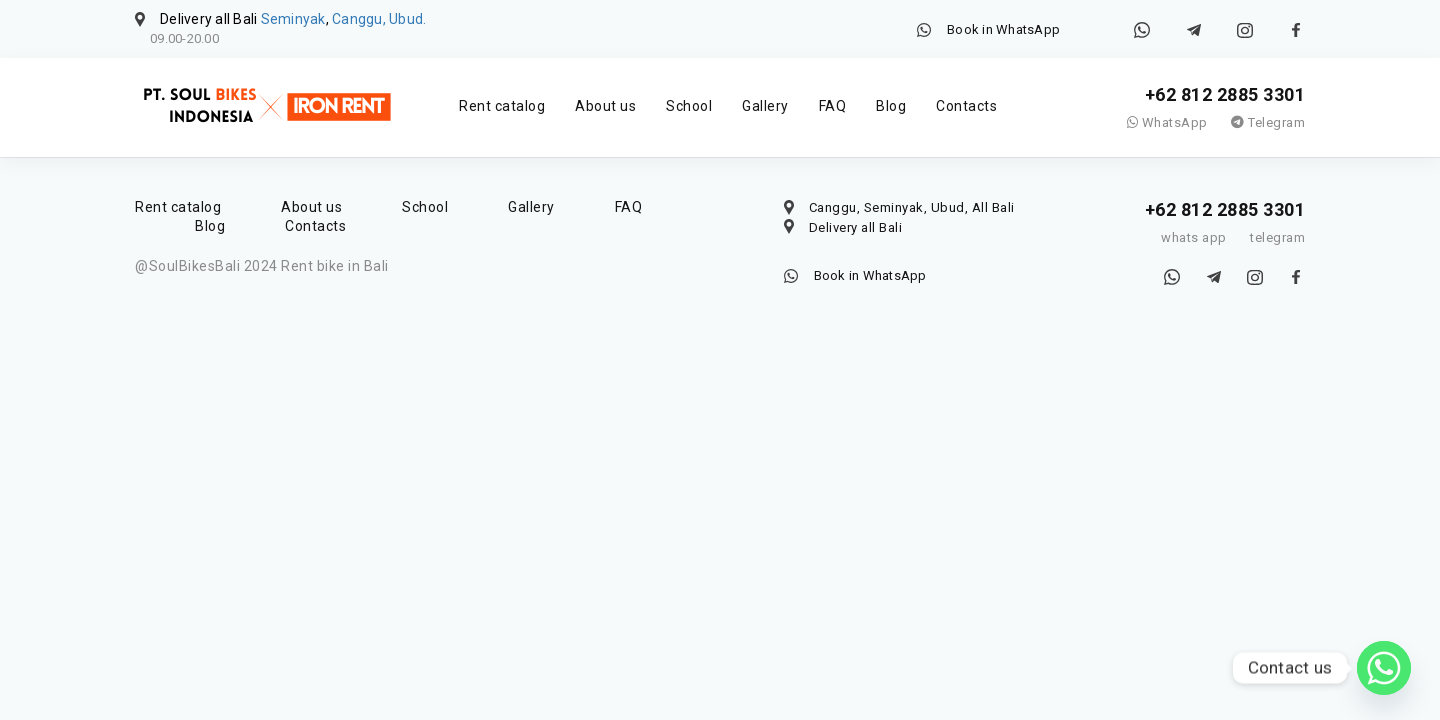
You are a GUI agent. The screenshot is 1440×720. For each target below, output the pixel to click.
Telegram (1268, 122)
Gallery (765, 106)
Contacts (966, 106)
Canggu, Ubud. (379, 19)
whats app (1194, 237)
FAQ (833, 106)
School (689, 106)
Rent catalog (502, 106)
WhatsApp (1167, 122)
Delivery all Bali (856, 227)
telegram (1277, 237)
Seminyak (293, 19)
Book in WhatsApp (1003, 29)
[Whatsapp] (1384, 668)
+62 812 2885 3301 (1225, 94)
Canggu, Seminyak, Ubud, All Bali (912, 207)
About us (605, 106)
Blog (891, 106)
